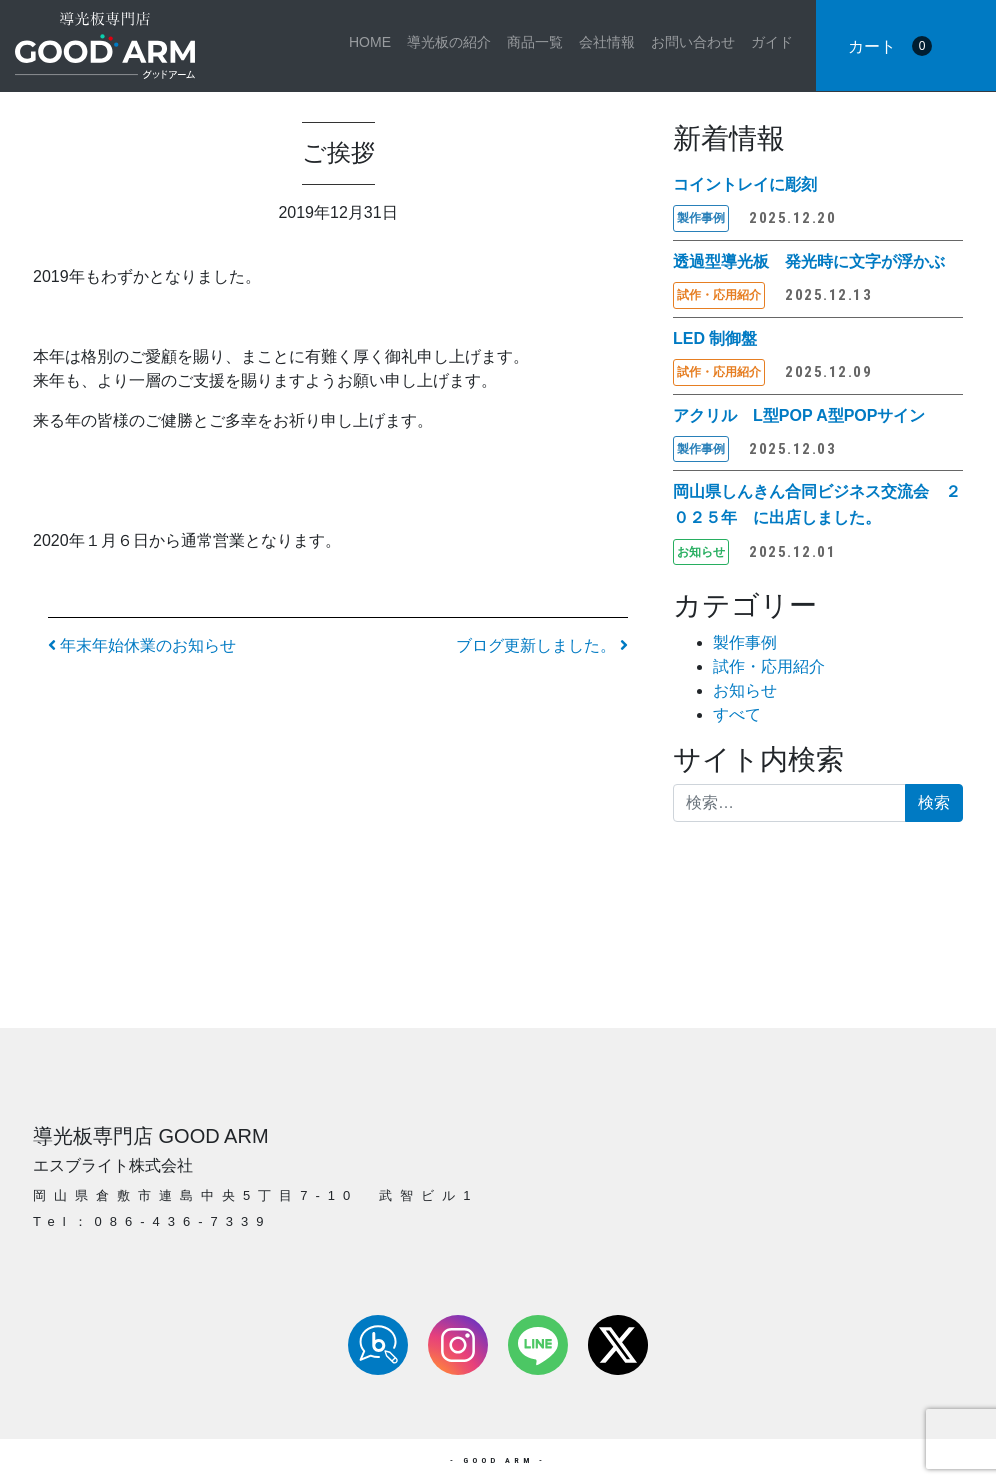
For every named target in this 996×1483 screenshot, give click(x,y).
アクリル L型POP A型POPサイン (799, 415)
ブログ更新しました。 (542, 645)
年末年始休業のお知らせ (142, 645)
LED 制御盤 (715, 338)
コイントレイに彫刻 (745, 184)
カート (890, 46)
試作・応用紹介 (769, 666)
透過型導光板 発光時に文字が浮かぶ (809, 261)
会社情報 (607, 42)
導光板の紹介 (449, 42)
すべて (737, 714)
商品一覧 (535, 42)
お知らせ (745, 690)
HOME (370, 42)
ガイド (772, 42)
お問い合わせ (693, 42)
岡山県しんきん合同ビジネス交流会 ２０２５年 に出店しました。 (817, 504)
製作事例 (745, 642)
